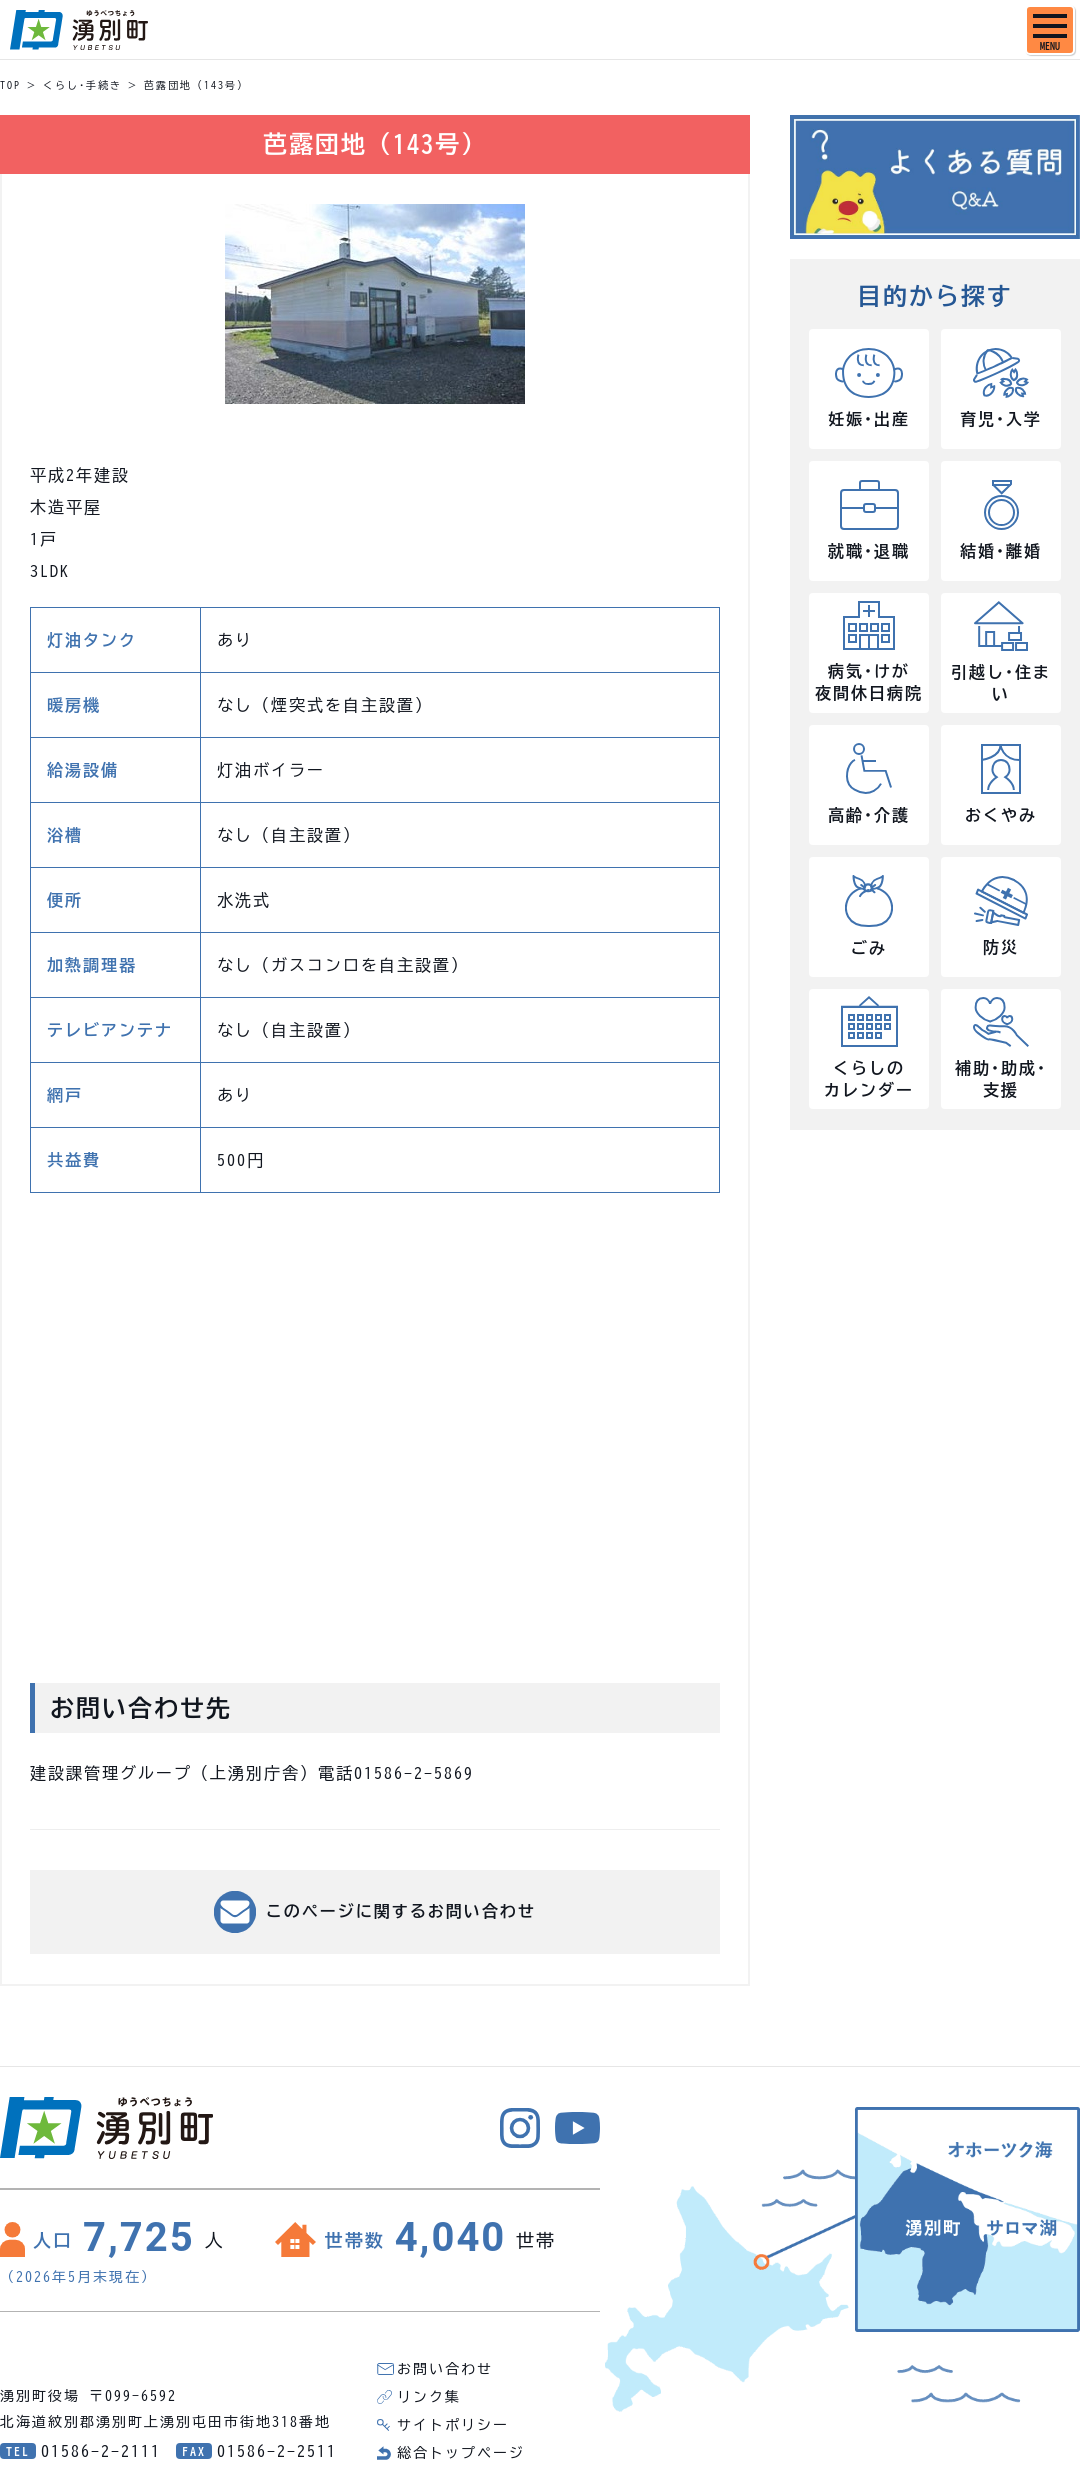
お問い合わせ (445, 2369)
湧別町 (79, 30)
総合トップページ (461, 2453)
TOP (10, 85)
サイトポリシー (453, 2425)
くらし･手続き (82, 85)
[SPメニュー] (1050, 30)
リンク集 (429, 2397)
